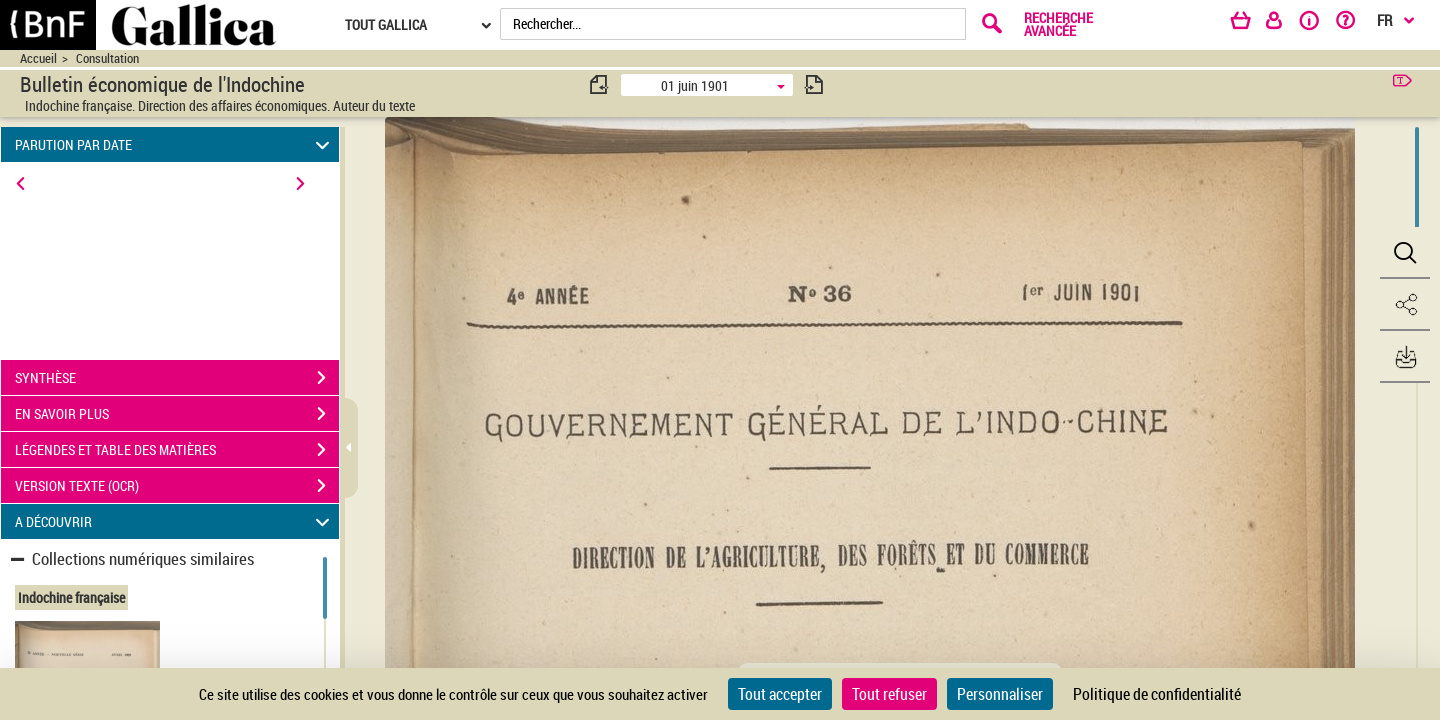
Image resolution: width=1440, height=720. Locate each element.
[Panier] (1250, 24)
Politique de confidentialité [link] (1157, 694)
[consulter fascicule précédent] (600, 84)
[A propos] (1316, 24)
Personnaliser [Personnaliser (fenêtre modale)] (1000, 694)
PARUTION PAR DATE (175, 144)
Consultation (107, 58)
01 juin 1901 (695, 85)
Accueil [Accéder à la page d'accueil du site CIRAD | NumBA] (38, 58)
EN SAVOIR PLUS (177, 414)
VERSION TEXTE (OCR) (177, 486)
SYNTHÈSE (177, 378)
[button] (1405, 253)
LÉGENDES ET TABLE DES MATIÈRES (177, 450)
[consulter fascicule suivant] (814, 84)
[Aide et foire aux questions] (1352, 24)
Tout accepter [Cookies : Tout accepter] (780, 694)
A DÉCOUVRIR (175, 521)
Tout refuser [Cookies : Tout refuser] (889, 694)
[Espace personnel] (1283, 24)
